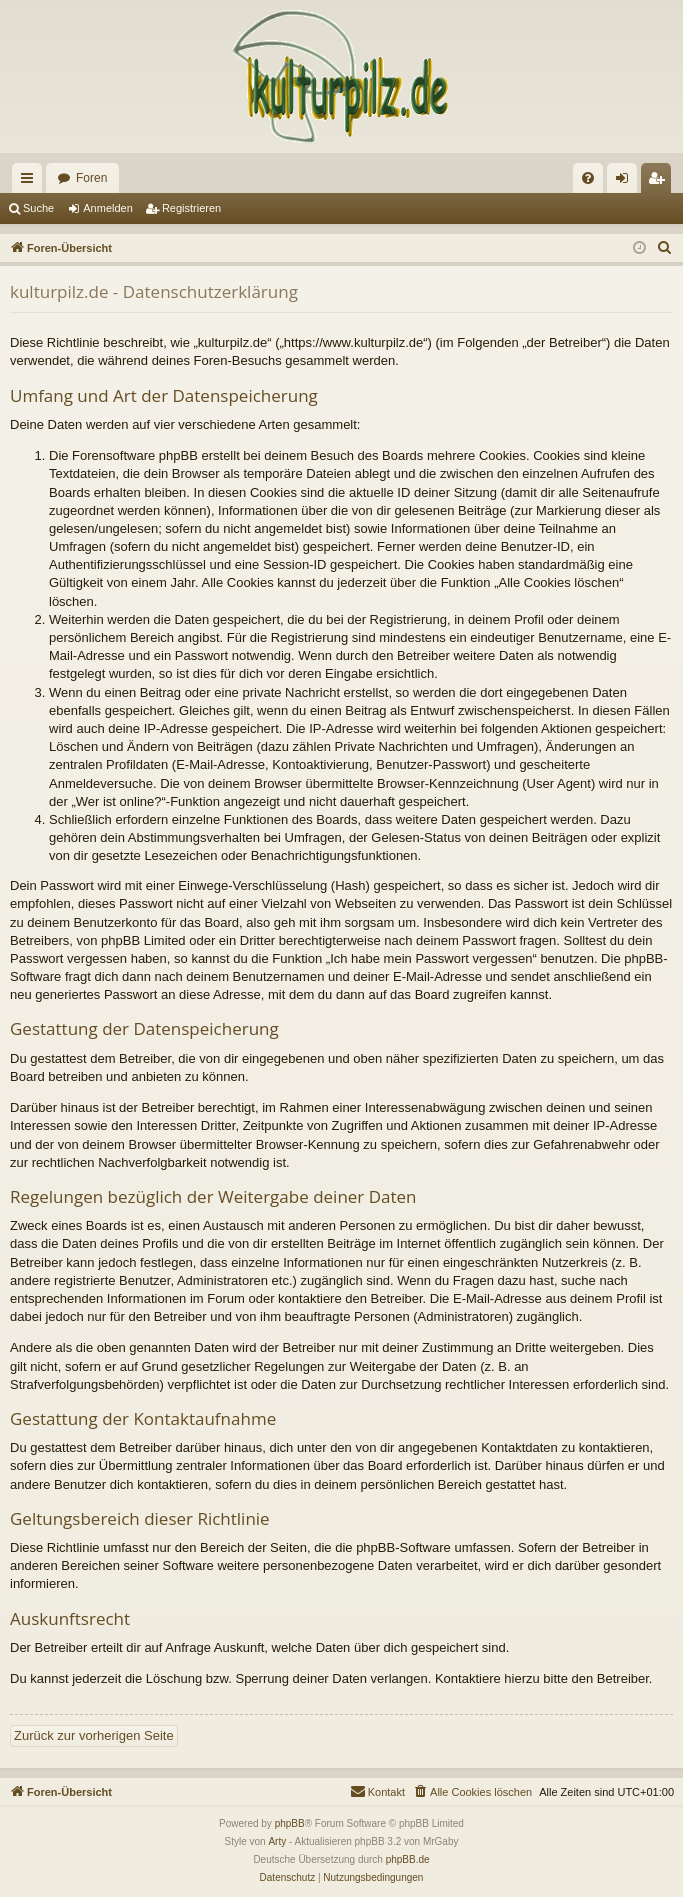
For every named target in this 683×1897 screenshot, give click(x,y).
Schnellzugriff (31, 182)
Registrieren (191, 208)
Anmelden (108, 208)
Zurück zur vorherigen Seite (94, 1735)
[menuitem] (588, 178)
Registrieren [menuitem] (660, 182)
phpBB (290, 1823)
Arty (277, 1841)
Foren (91, 178)
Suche (38, 208)
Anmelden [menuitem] (626, 182)
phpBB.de (408, 1859)
